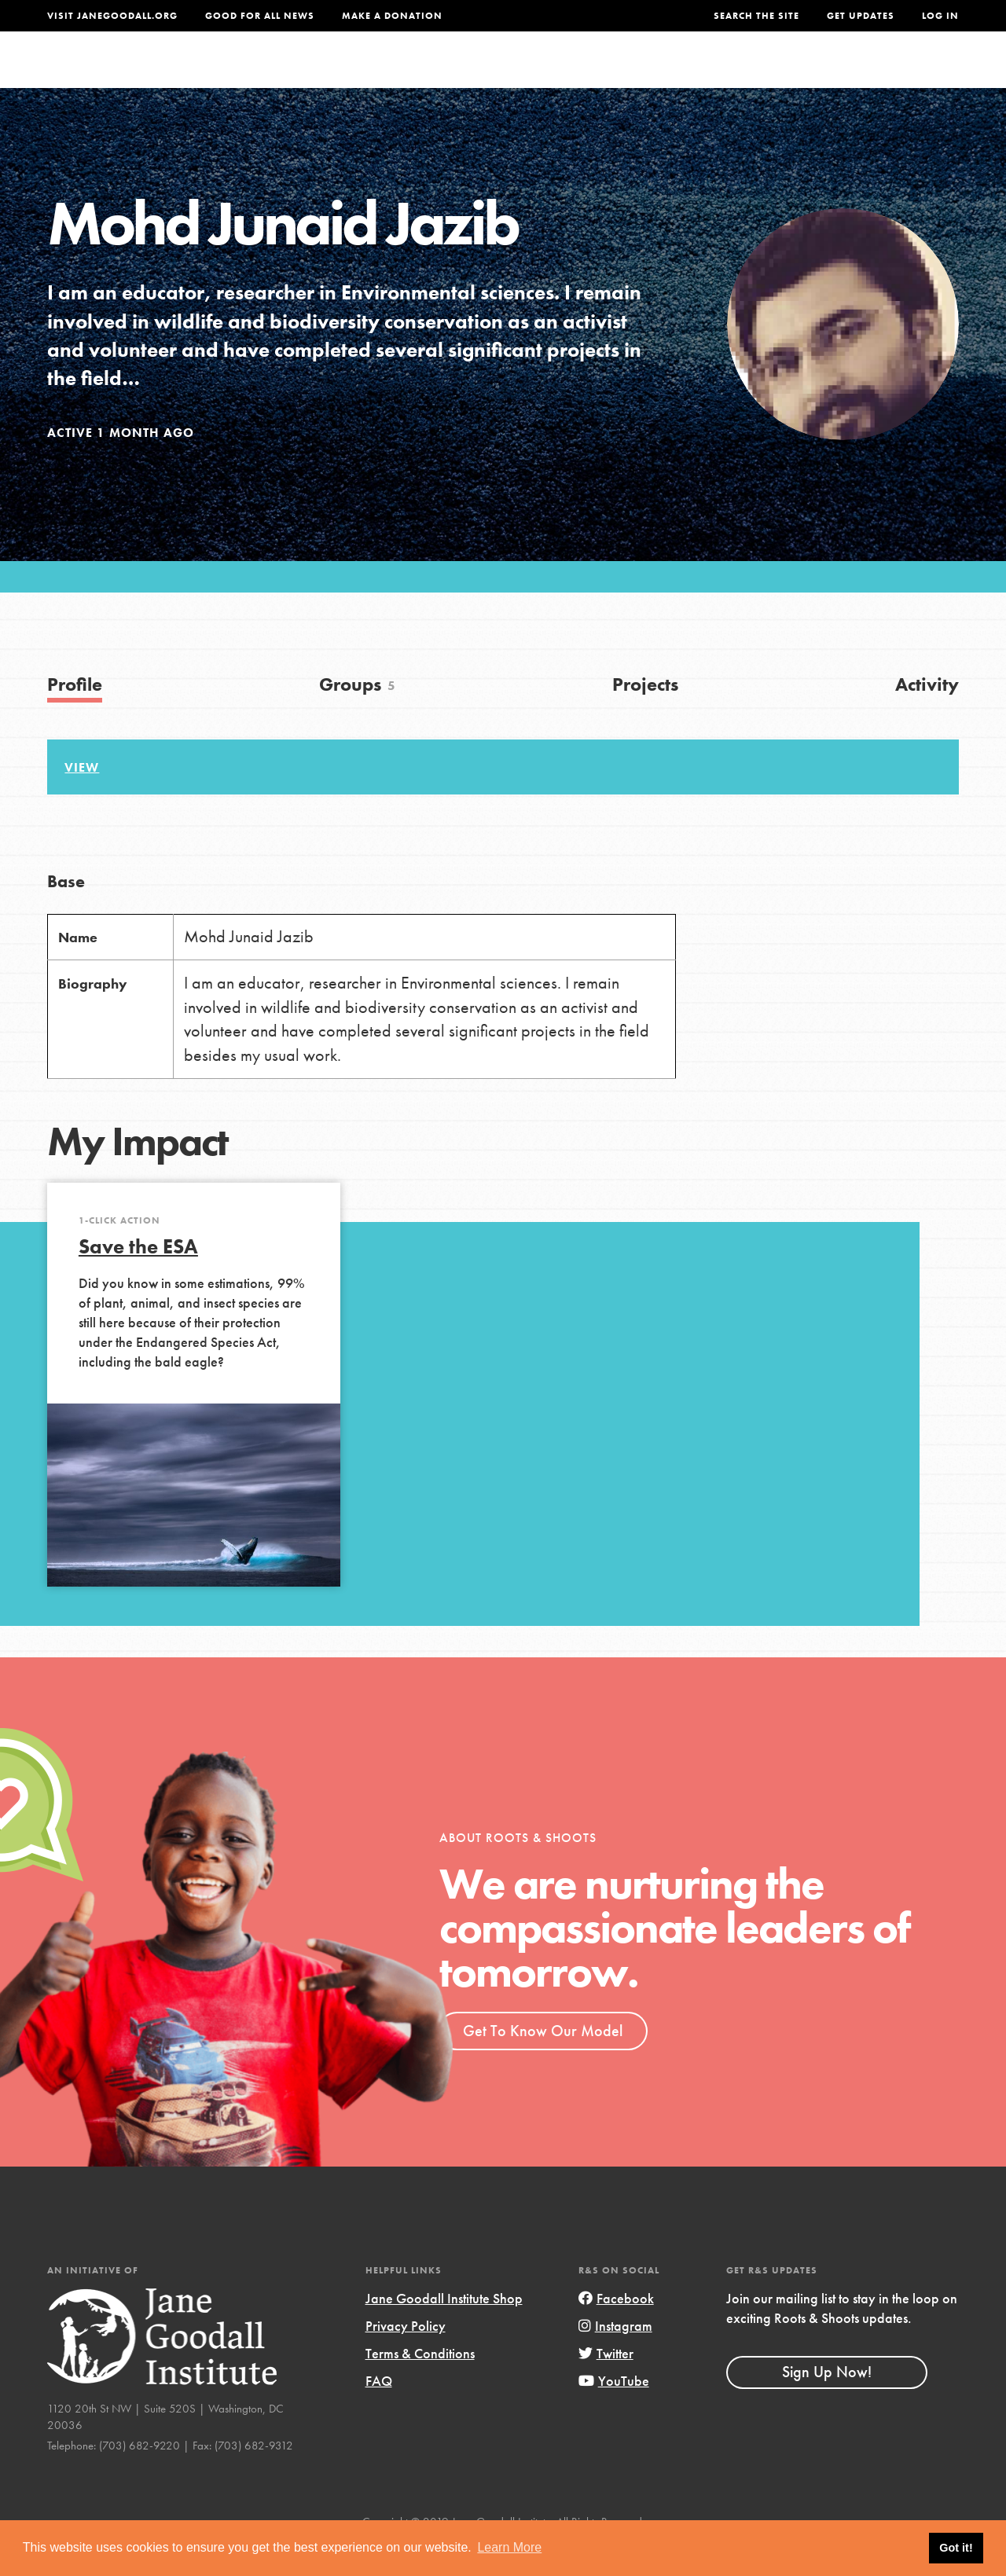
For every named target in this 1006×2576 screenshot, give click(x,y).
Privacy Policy (405, 2357)
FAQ (378, 2412)
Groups (807, 74)
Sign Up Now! (827, 2403)
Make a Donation (392, 15)
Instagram (615, 2357)
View (81, 799)
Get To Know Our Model (542, 2061)
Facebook (616, 2330)
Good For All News (259, 15)
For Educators (524, 74)
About (331, 74)
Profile (74, 715)
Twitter (605, 2385)
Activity (927, 715)
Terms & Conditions (420, 2385)
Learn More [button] (509, 2547)
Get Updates (860, 15)
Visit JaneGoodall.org (112, 15)
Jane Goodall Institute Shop (444, 2330)
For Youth (411, 74)
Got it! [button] (955, 2547)
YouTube (613, 2412)
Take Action (907, 74)
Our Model (637, 74)
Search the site (756, 15)
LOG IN (940, 15)
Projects (729, 74)
